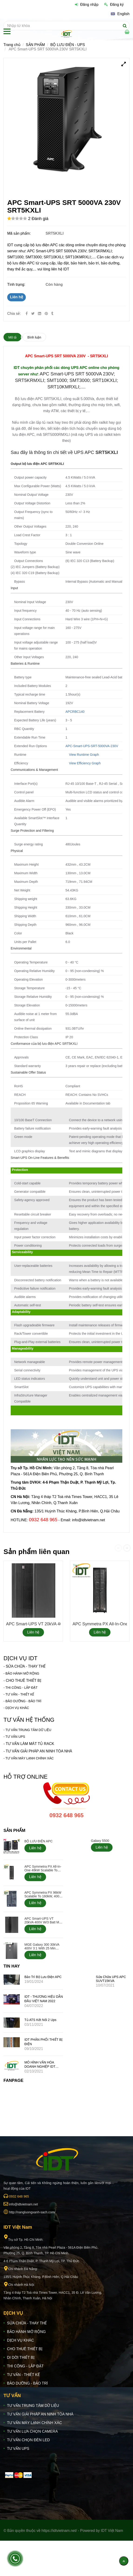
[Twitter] (33, 313)
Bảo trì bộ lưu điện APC (43, 1977)
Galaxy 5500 (100, 1841)
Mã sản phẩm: (19, 233)
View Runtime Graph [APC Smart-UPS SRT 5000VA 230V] (84, 754)
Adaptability (21, 1312)
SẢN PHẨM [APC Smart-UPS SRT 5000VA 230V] (35, 45)
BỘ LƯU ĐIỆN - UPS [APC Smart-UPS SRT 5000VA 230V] (67, 45)
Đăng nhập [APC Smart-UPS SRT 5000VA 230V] (87, 5)
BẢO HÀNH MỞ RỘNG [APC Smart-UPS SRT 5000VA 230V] (22, 1673)
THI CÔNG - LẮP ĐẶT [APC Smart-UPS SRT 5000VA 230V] (21, 1687)
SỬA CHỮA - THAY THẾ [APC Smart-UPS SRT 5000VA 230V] (26, 1666)
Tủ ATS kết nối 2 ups (40, 2020)
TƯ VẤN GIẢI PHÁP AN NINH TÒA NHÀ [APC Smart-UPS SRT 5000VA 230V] (39, 1751)
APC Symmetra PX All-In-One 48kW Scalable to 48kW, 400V (42, 1870)
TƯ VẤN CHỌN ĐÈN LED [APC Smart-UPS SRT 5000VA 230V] (28, 2440)
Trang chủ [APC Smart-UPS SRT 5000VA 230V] (11, 45)
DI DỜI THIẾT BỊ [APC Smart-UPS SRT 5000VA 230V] (20, 2357)
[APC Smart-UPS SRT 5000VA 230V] (47, 313)
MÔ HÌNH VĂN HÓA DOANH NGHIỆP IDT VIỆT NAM (39, 2066)
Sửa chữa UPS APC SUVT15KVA (111, 1979)
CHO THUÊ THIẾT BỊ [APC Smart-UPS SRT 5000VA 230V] (23, 1680)
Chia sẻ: (14, 313)
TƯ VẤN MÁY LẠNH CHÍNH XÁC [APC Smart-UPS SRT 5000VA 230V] (29, 1758)
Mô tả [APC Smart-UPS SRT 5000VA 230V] (12, 337)
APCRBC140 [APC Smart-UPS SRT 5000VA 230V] (75, 711)
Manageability (22, 1348)
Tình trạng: (16, 284)
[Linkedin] (39, 313)
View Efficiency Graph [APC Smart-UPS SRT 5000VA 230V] (85, 763)
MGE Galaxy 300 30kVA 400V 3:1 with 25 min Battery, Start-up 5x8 (41, 1948)
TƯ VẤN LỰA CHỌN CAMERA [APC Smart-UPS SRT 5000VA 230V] (32, 2431)
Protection (20, 1170)
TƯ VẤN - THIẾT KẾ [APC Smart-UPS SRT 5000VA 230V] (19, 1694)
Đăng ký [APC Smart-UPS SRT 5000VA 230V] (114, 5)
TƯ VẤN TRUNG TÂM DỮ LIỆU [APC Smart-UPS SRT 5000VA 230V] (28, 1730)
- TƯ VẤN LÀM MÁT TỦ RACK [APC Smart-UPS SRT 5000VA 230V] (28, 1744)
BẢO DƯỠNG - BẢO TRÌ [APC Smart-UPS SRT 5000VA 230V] (23, 1701)
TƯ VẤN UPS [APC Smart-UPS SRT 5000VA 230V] (18, 2449)
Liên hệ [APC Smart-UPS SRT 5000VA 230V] (16, 297)
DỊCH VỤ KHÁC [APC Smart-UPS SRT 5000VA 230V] (17, 1708)
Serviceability (22, 1252)
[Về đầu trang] (123, 2561)
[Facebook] (27, 313)
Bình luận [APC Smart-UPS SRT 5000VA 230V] (34, 337)
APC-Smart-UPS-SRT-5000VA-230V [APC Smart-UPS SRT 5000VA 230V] (92, 746)
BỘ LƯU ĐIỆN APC (38, 1841)
